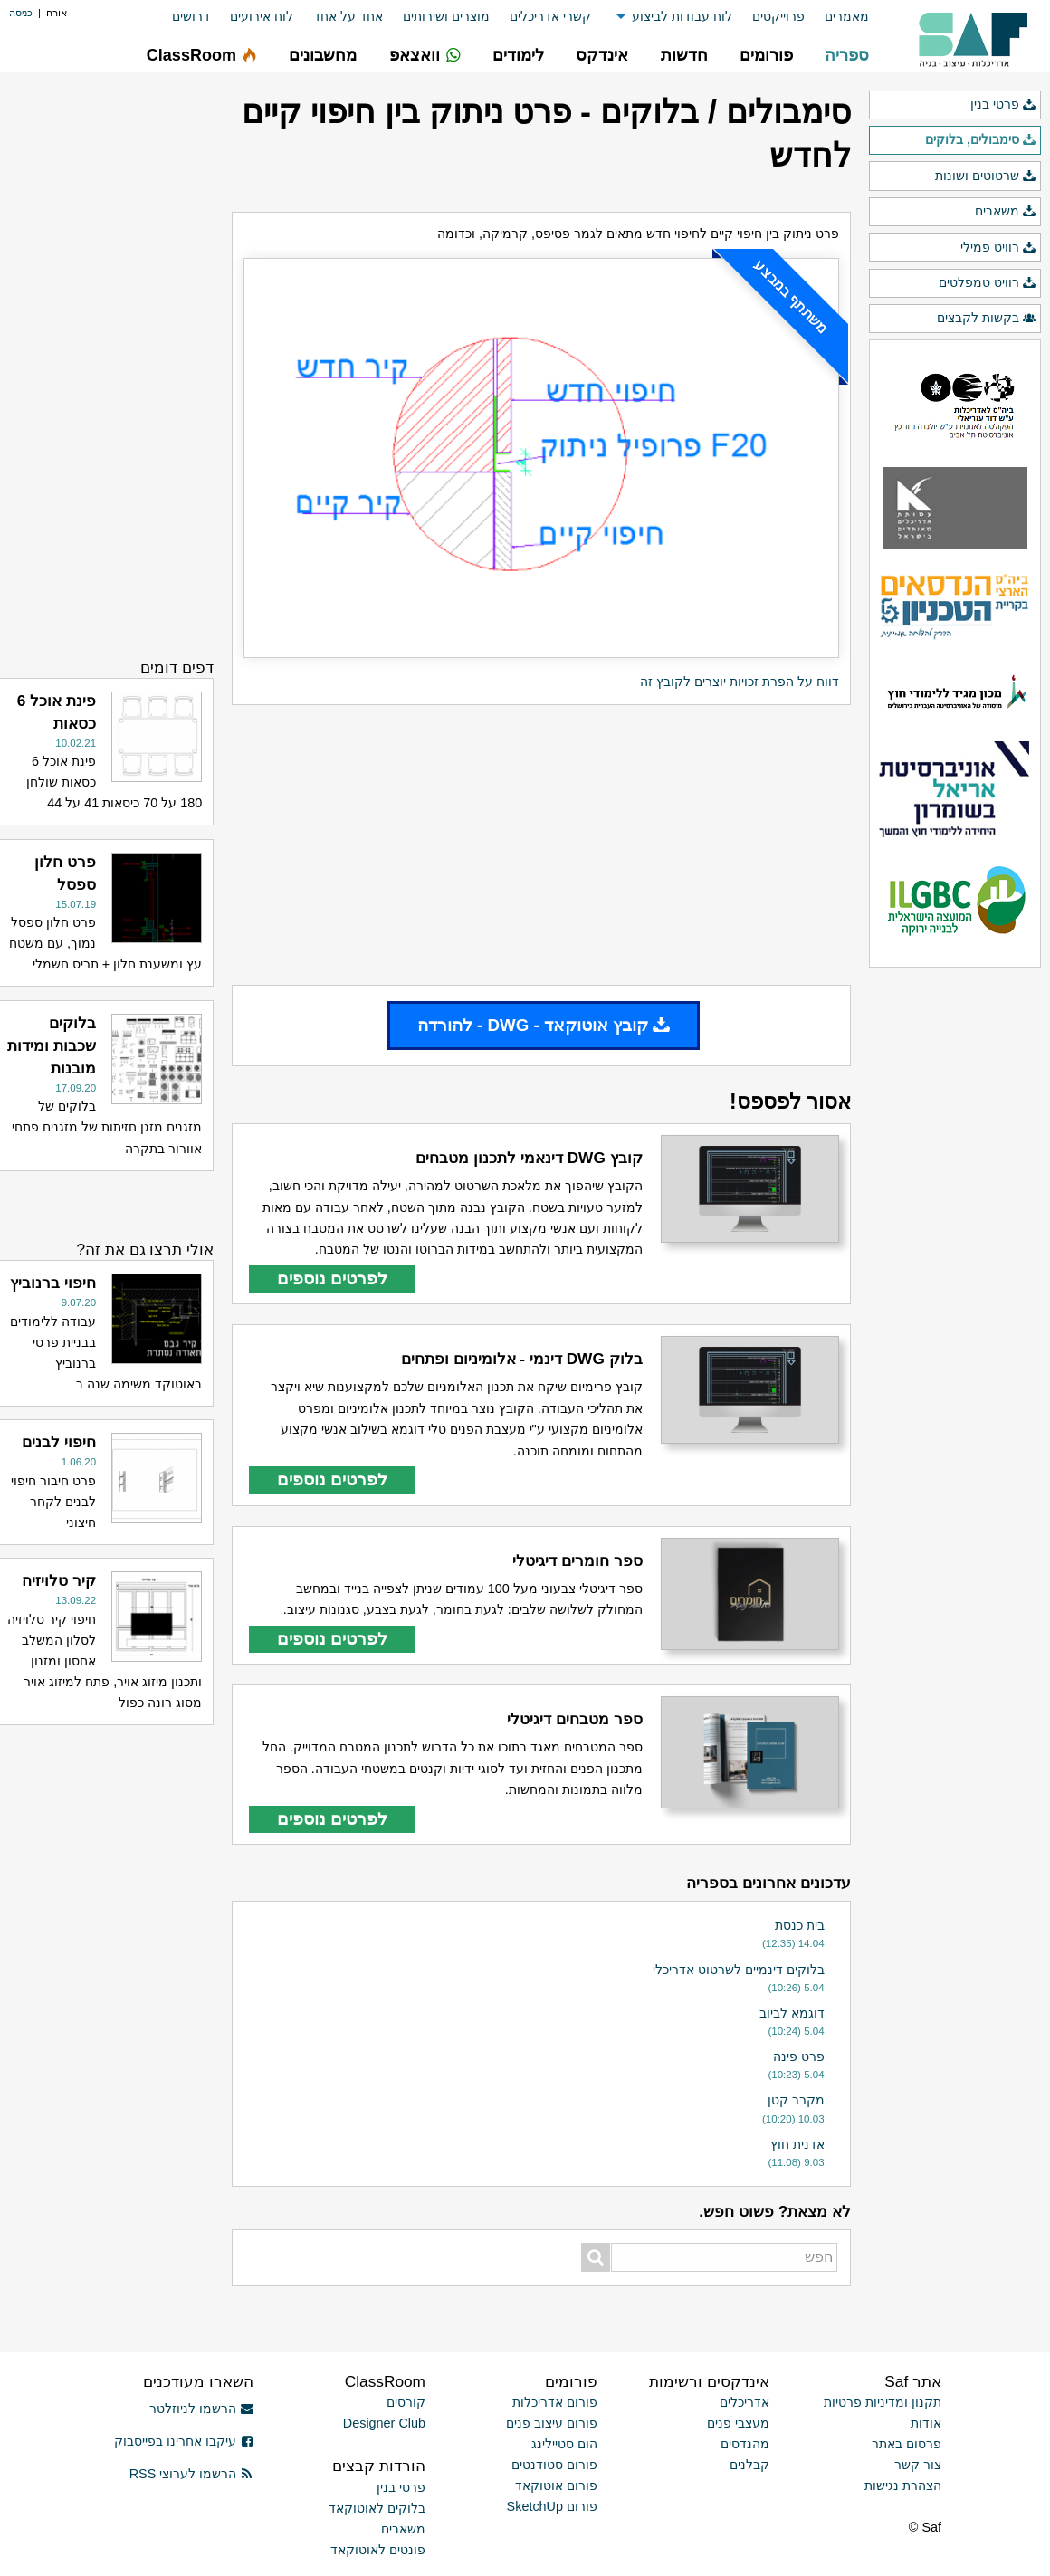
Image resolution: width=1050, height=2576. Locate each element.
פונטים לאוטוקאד (377, 2550)
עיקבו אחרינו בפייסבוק (183, 2441)
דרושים (191, 16)
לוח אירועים (261, 16)
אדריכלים (744, 2402)
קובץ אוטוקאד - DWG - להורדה (544, 1025)
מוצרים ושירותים (446, 16)
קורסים (406, 2402)
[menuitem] (837, 16)
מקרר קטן (796, 2100)
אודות (926, 2423)
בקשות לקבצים (986, 319)
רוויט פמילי (998, 248)
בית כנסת (800, 1925)
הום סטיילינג (564, 2444)
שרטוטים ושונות (985, 176)
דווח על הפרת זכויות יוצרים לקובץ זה (739, 681)
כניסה (21, 12)
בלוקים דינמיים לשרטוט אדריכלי (739, 1969)
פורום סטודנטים (554, 2464)
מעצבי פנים (738, 2423)
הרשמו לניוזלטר (201, 2408)
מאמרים (847, 16)
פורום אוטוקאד (556, 2485)
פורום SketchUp (552, 2506)
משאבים (1005, 212)
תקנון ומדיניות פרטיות (882, 2402)
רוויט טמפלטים (987, 283)
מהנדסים (745, 2444)
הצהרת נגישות (902, 2485)
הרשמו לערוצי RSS (191, 2473)
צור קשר (917, 2464)
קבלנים (749, 2464)
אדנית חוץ (797, 2144)
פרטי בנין (1003, 105)
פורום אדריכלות (554, 2402)
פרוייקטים (778, 16)
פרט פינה (799, 2056)
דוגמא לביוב (792, 2013)
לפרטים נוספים (332, 1278)
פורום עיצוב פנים (551, 2423)
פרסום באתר (906, 2444)
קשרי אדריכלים (550, 16)
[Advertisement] (541, 844)
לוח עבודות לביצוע (682, 16)
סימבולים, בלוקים (980, 140)
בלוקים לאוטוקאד (377, 2508)
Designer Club (384, 2423)
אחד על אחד (348, 16)
